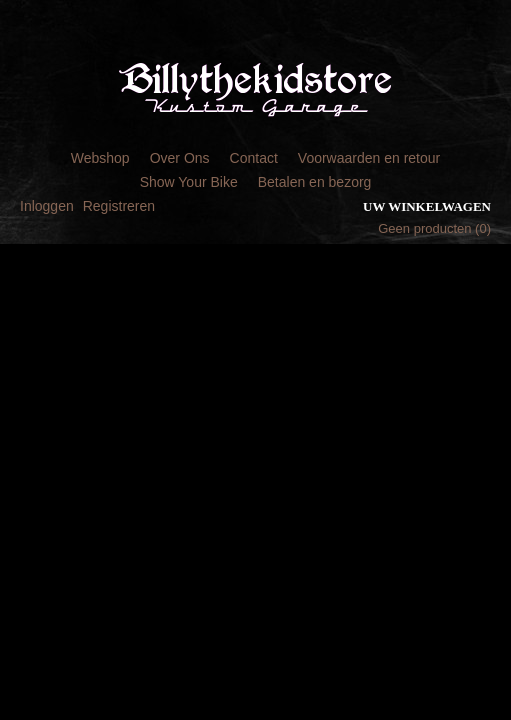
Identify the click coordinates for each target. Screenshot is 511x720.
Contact (254, 158)
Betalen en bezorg (315, 182)
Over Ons (180, 158)
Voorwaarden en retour (369, 158)
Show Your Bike (189, 182)
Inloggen (47, 206)
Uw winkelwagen (427, 206)
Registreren (119, 206)
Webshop (100, 158)
